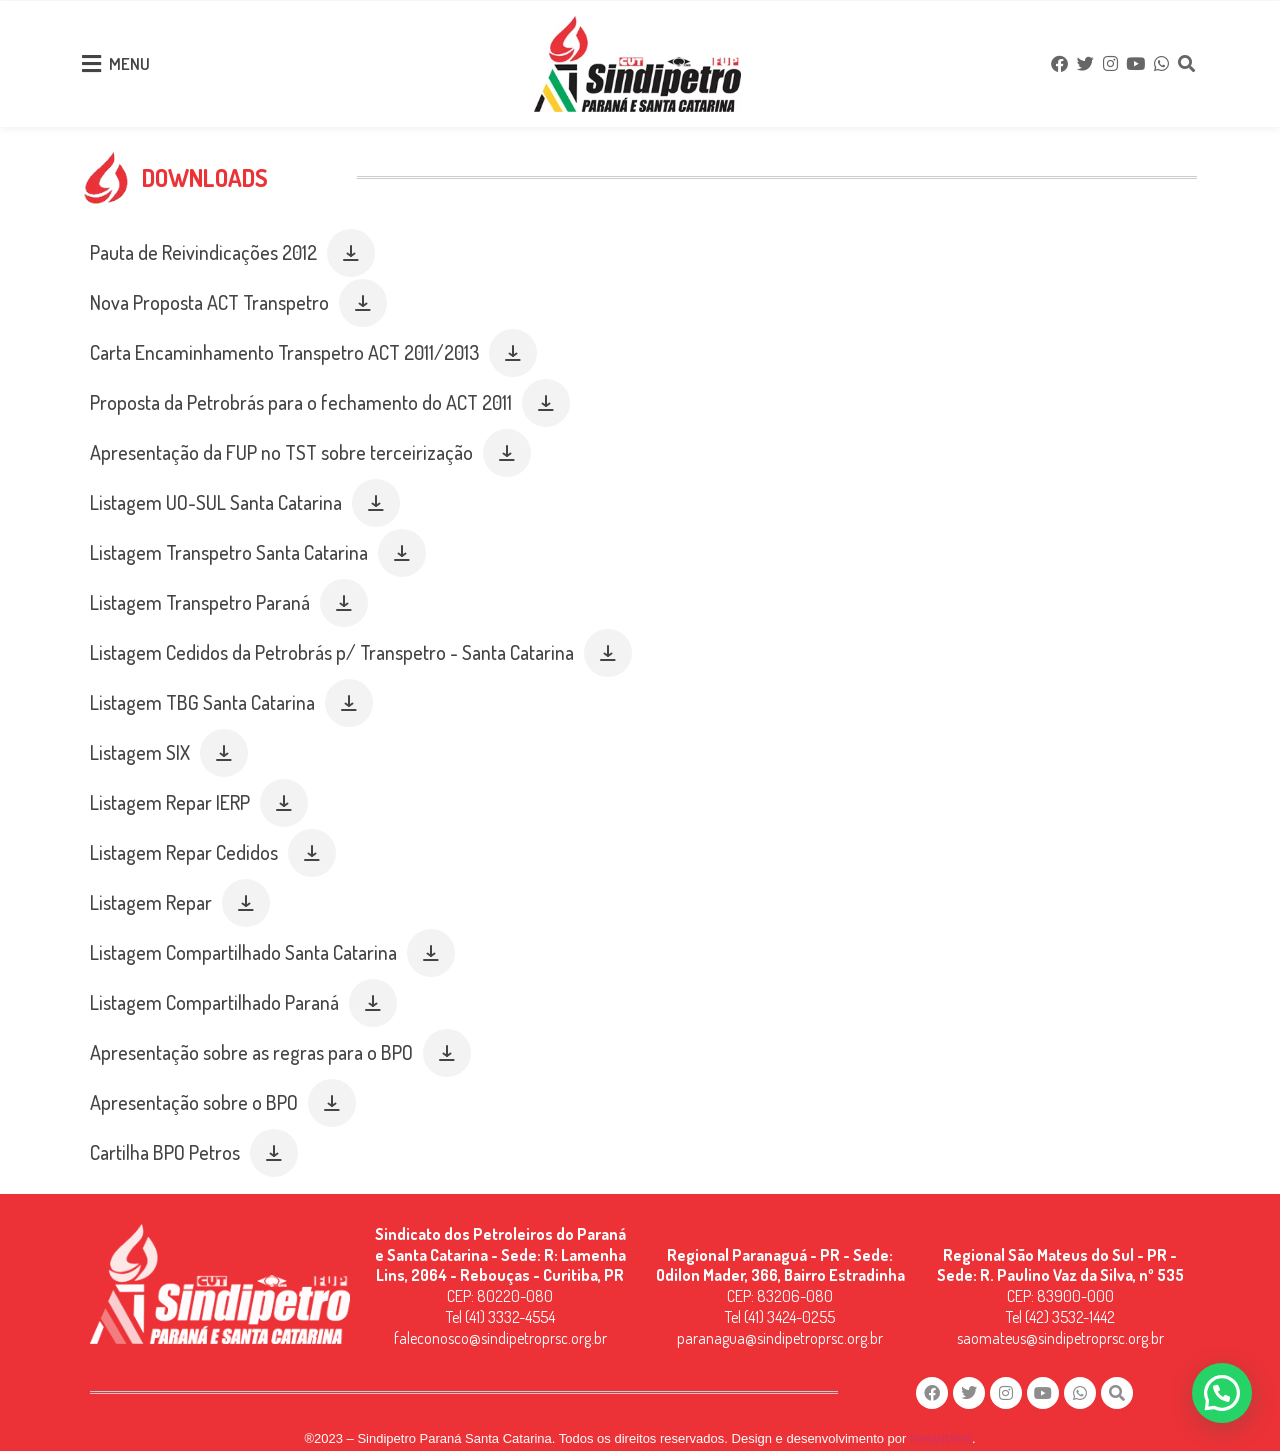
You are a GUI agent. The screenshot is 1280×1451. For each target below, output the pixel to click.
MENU (129, 58)
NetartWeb (941, 1421)
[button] (351, 234)
